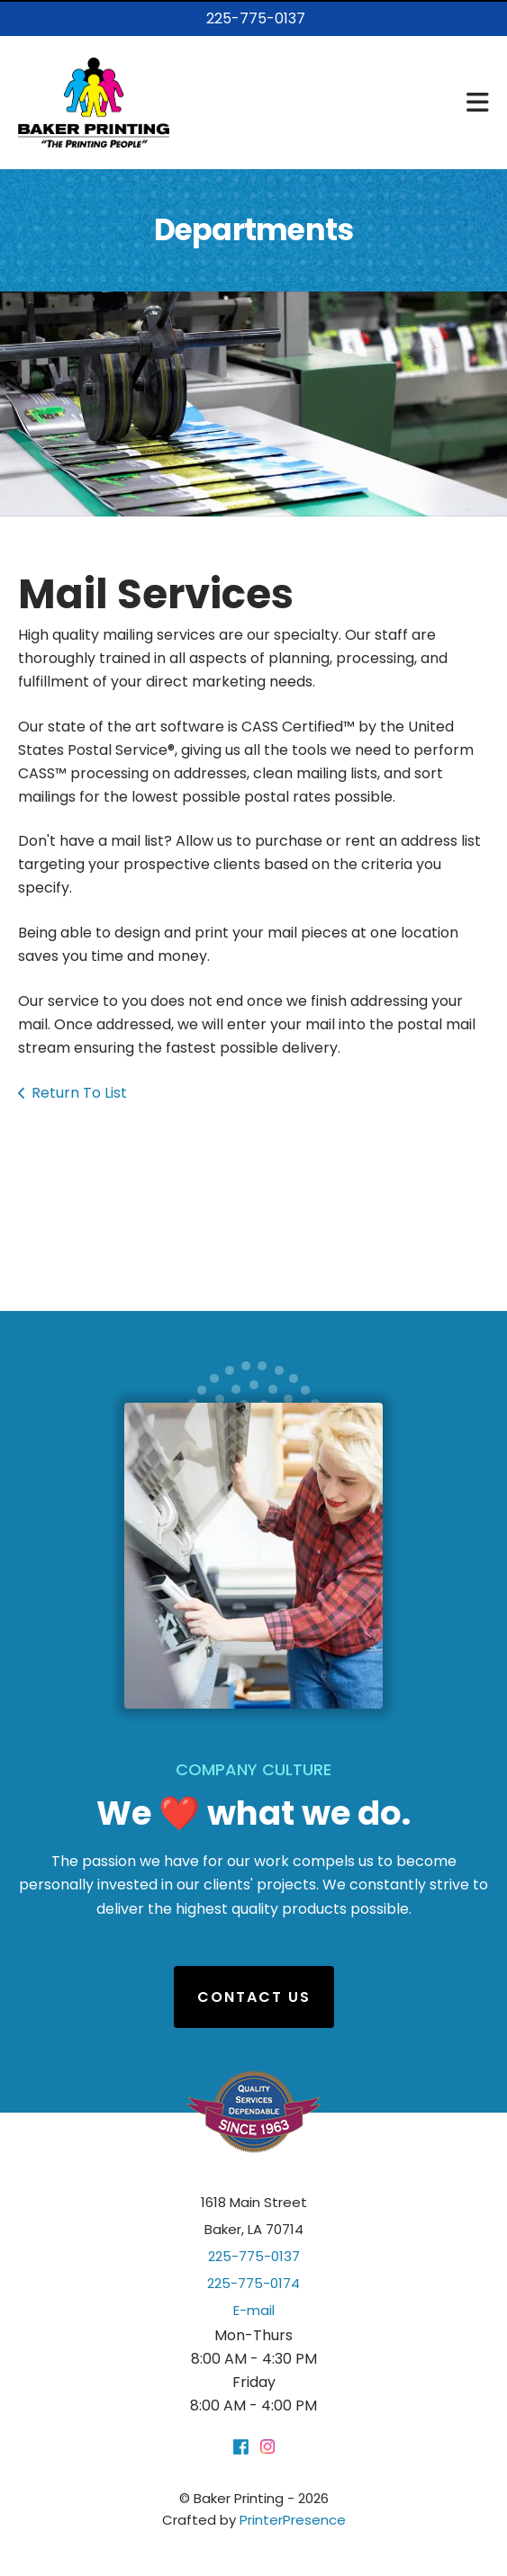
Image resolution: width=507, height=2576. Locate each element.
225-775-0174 (253, 2283)
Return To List (79, 1092)
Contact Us (254, 1997)
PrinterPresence (293, 2519)
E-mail (254, 2310)
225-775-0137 (255, 18)
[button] (477, 102)
